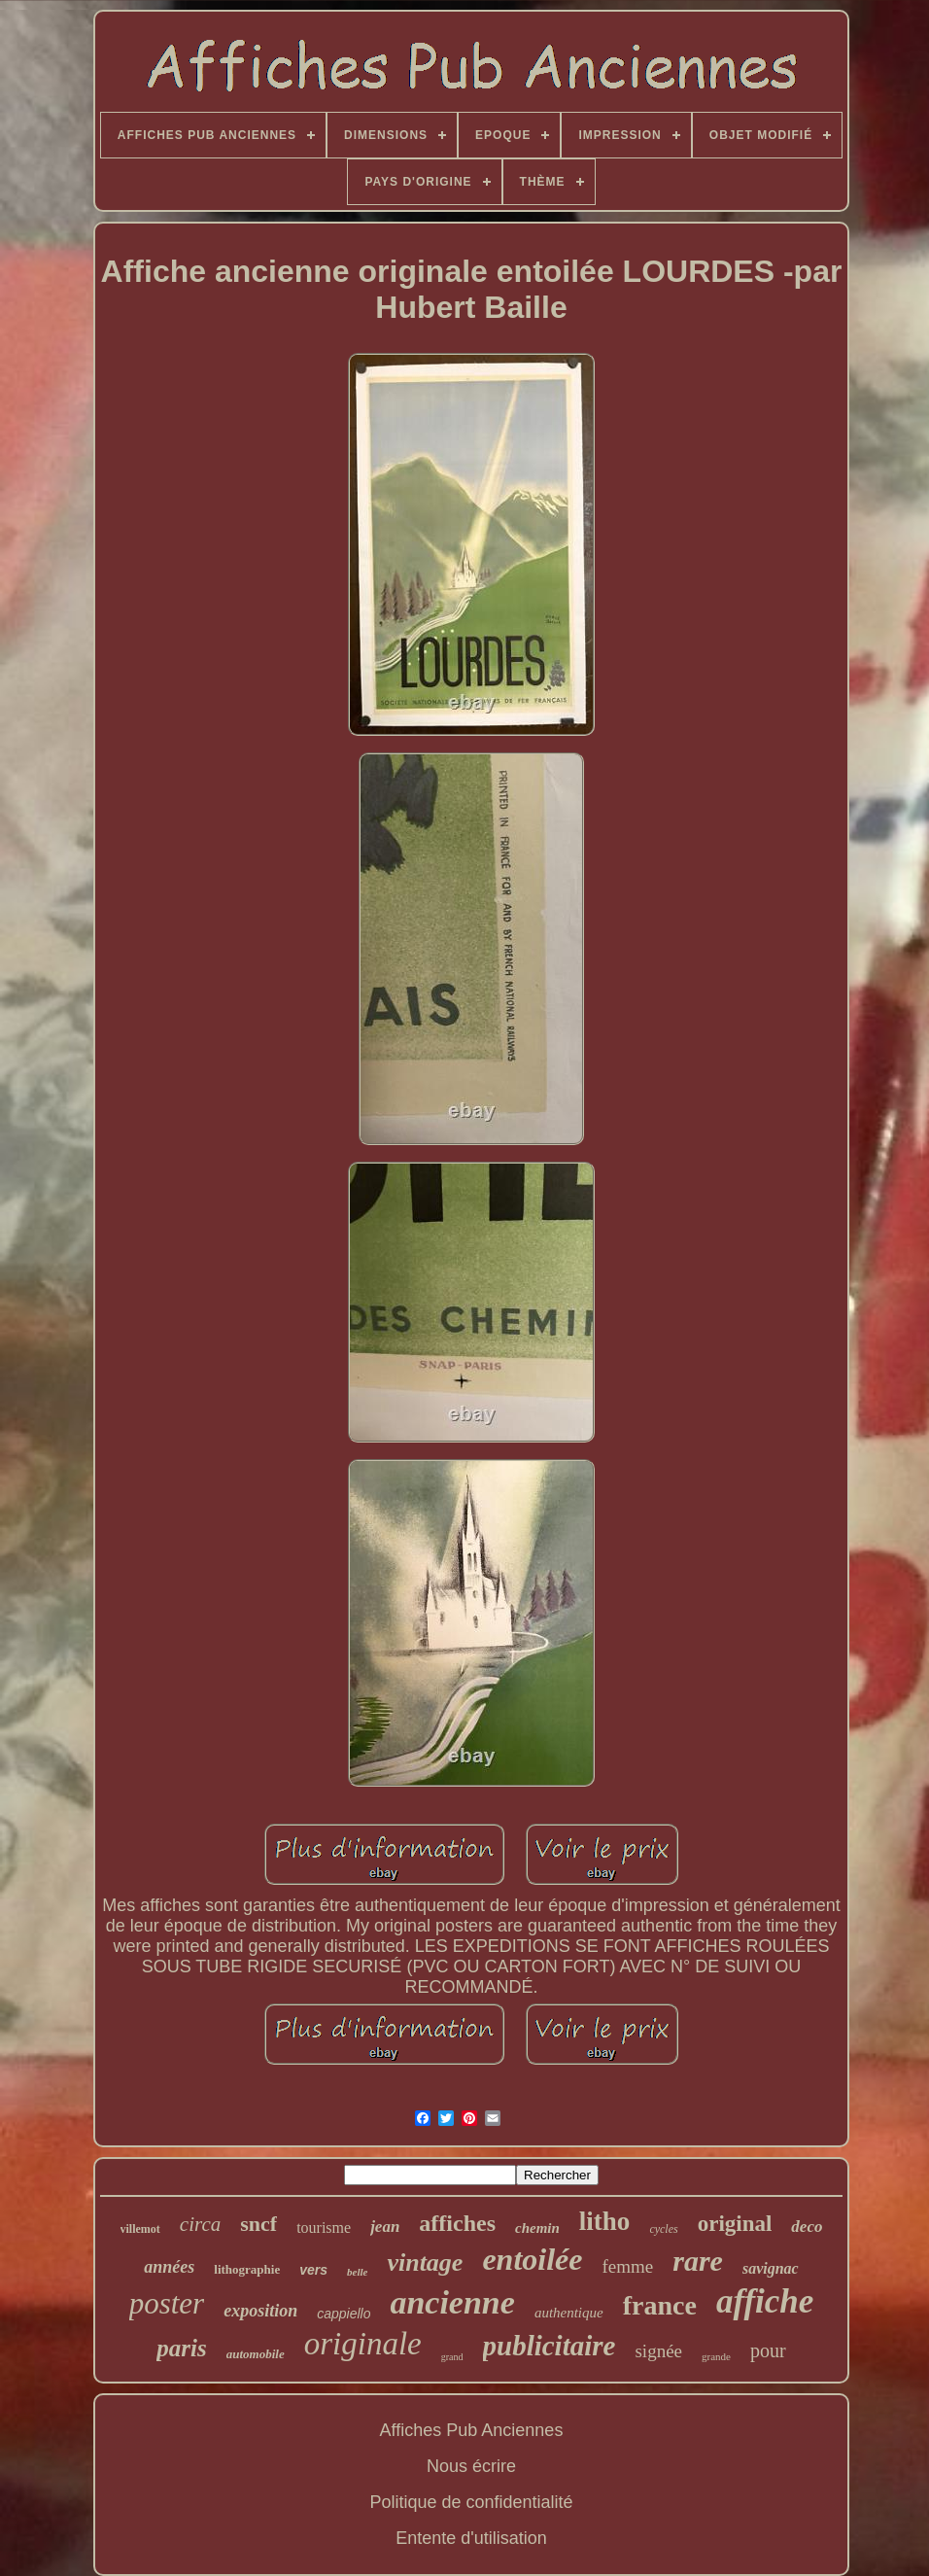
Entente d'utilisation (471, 2538)
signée (658, 2351)
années (169, 2267)
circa (200, 2224)
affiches (457, 2223)
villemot (140, 2229)
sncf (258, 2223)
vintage (425, 2262)
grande (716, 2356)
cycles (663, 2229)
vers (313, 2270)
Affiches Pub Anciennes (472, 2430)
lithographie (247, 2269)
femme (627, 2266)
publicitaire (549, 2345)
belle (357, 2272)
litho (605, 2221)
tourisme (323, 2227)
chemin (537, 2228)
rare (697, 2261)
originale (363, 2343)
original (735, 2223)
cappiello (343, 2313)
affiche (764, 2301)
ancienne (452, 2302)
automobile (255, 2354)
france (660, 2305)
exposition (260, 2310)
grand (452, 2356)
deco (806, 2226)
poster (167, 2303)
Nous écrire (471, 2466)
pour (768, 2350)
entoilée (532, 2259)
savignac (770, 2268)
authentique (568, 2312)
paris (181, 2348)
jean (384, 2226)
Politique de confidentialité (470, 2502)
